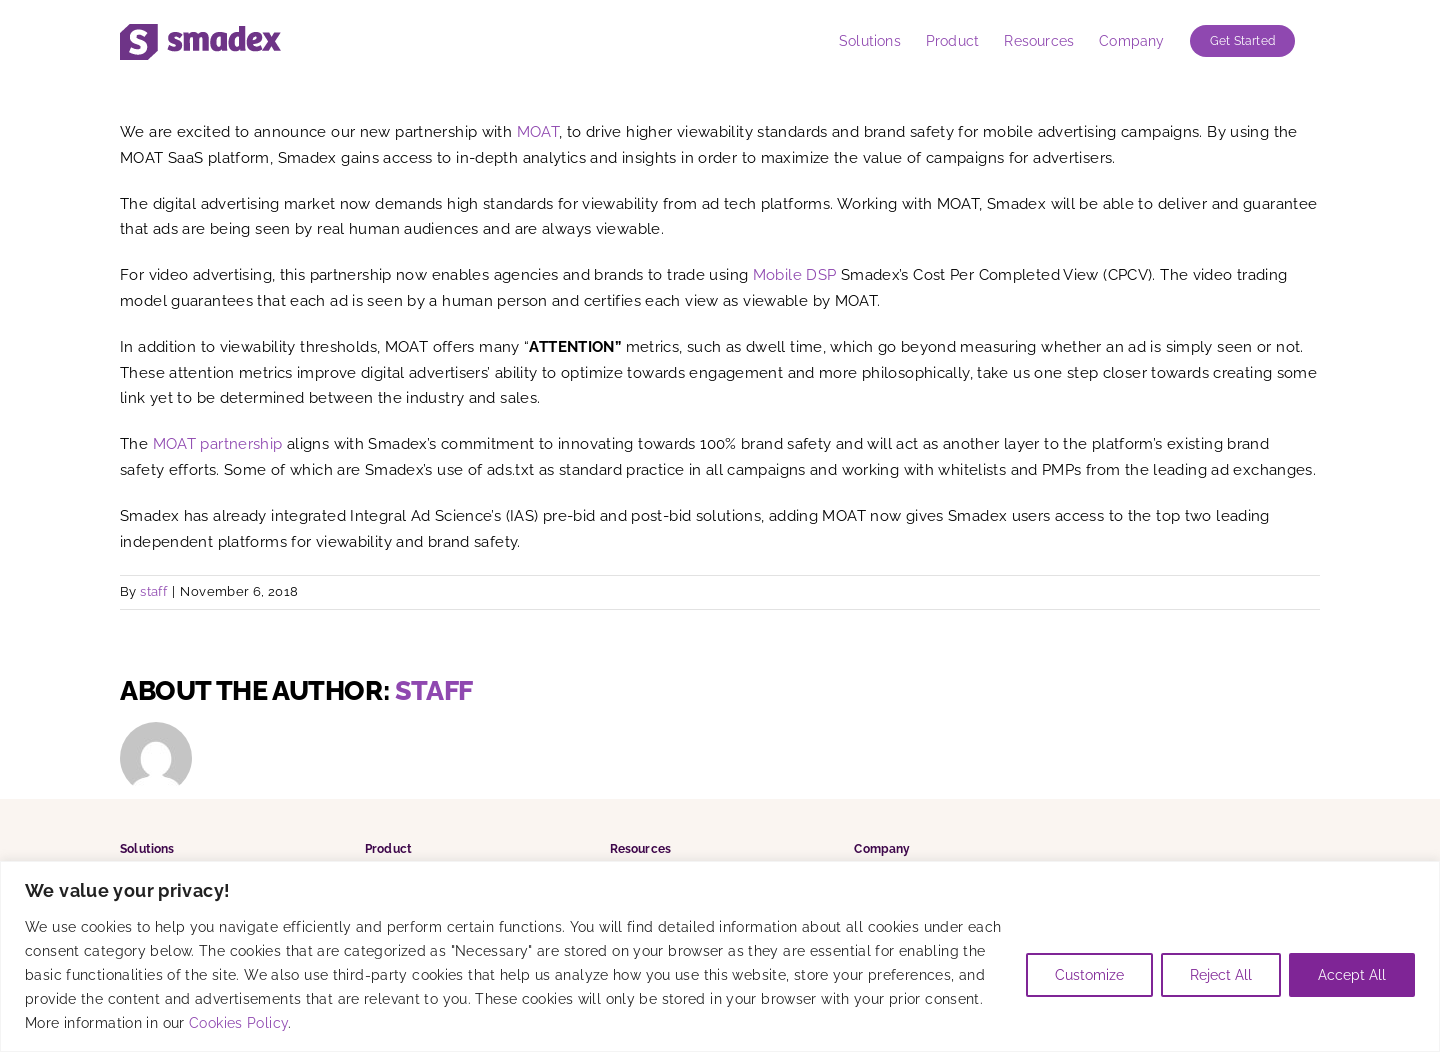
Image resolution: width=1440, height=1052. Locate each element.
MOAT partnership (218, 444)
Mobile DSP (795, 275)
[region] (720, 956)
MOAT (538, 132)
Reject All (1221, 975)
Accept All (1352, 975)
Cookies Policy (238, 1023)
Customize (1089, 975)
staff (153, 591)
